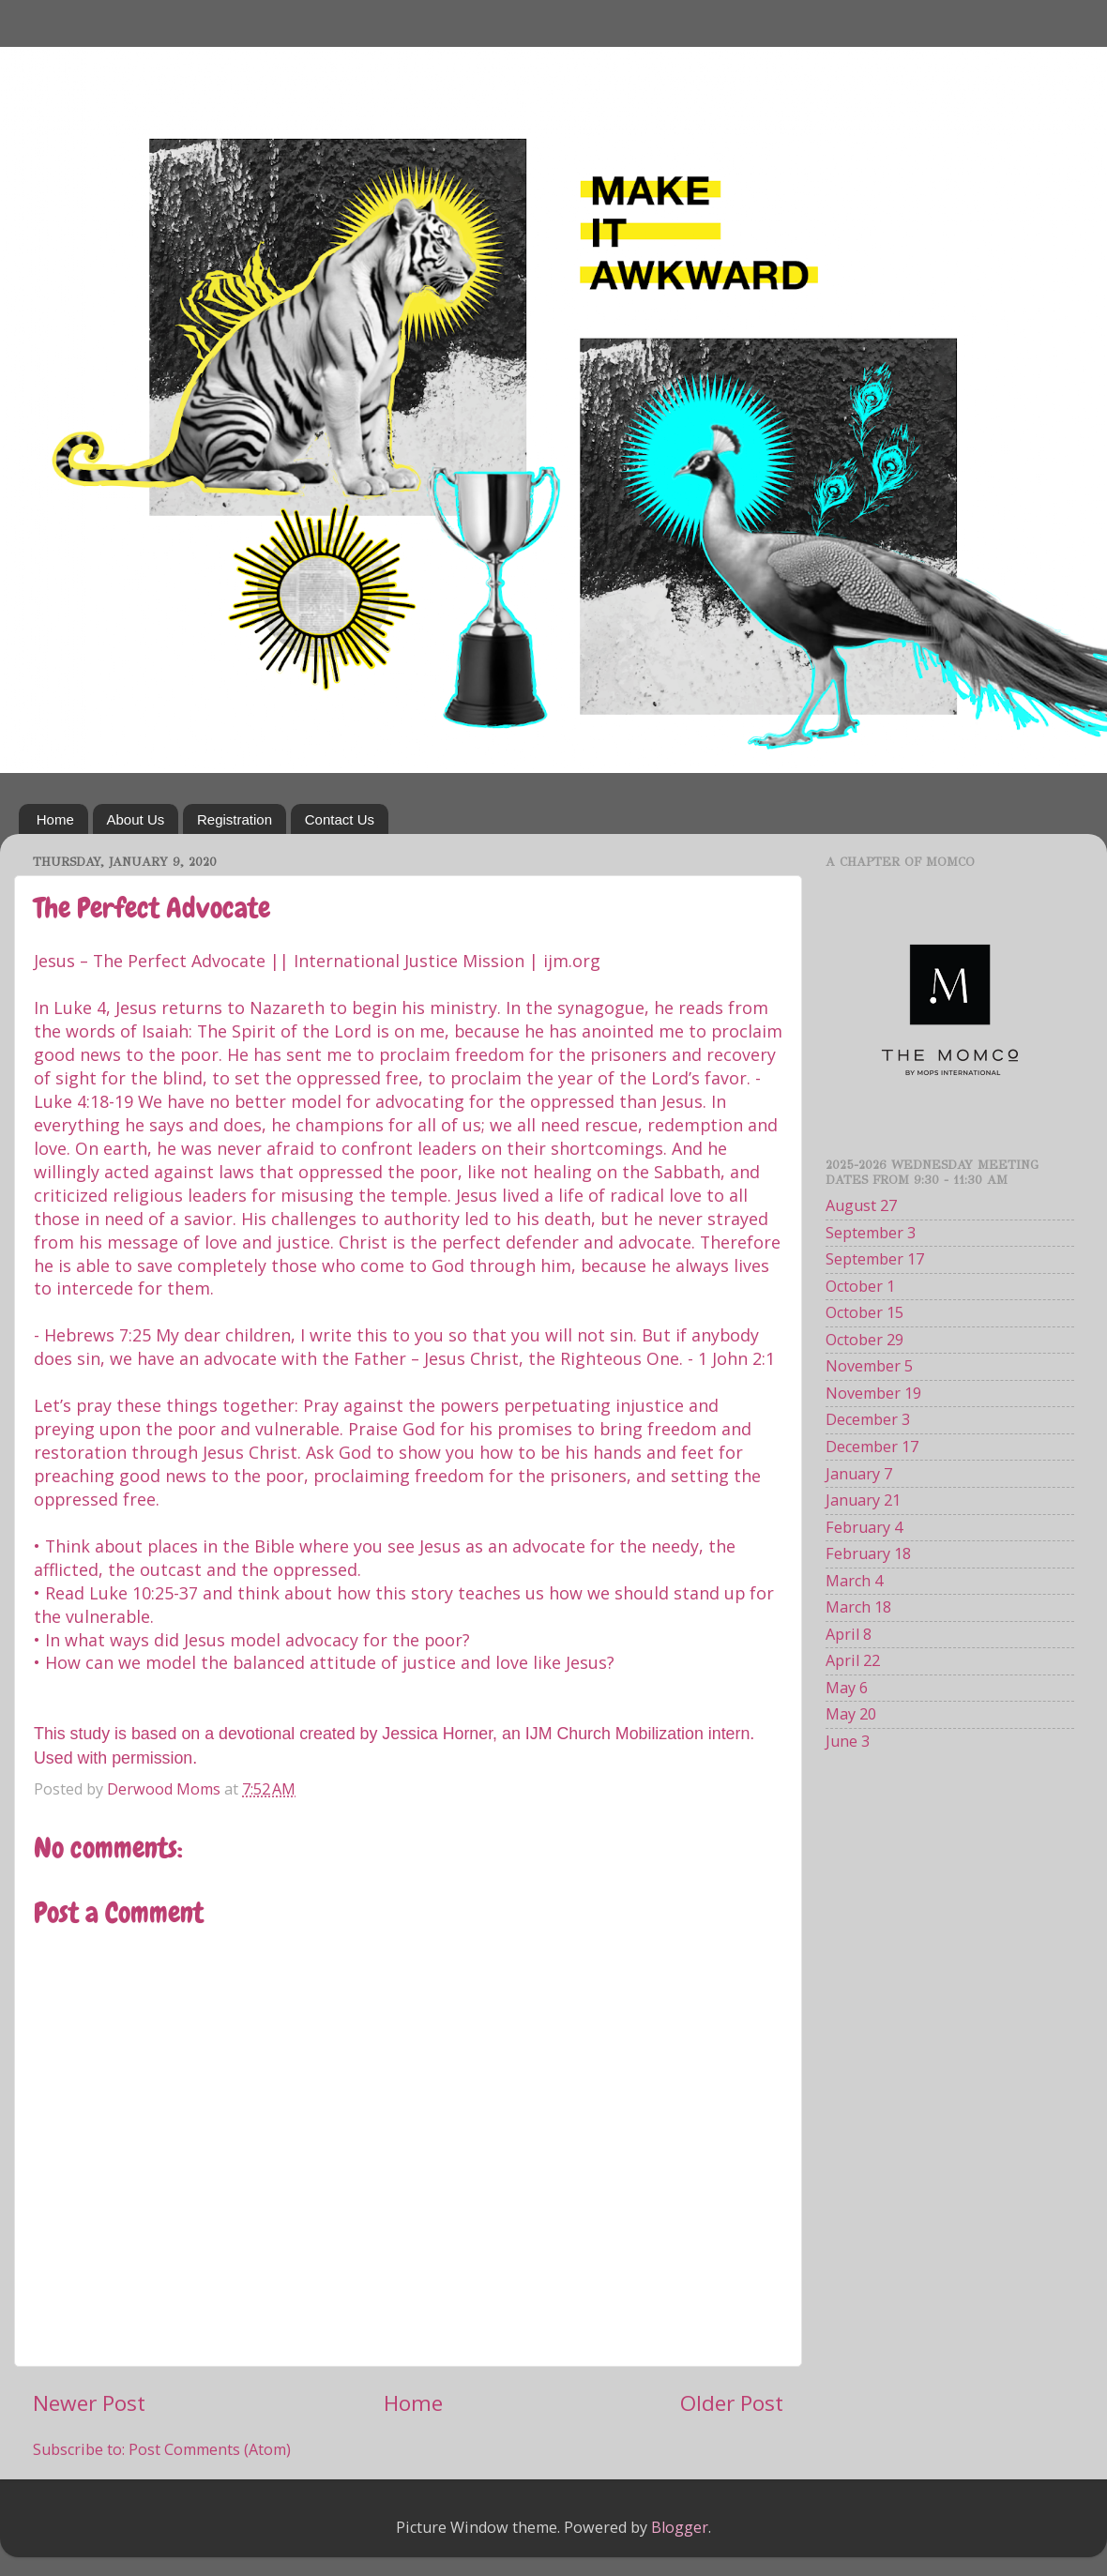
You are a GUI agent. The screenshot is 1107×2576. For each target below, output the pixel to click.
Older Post (731, 2402)
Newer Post (89, 2402)
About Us (136, 819)
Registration (234, 819)
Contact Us (339, 819)
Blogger (679, 2527)
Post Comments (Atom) (210, 2449)
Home (55, 819)
